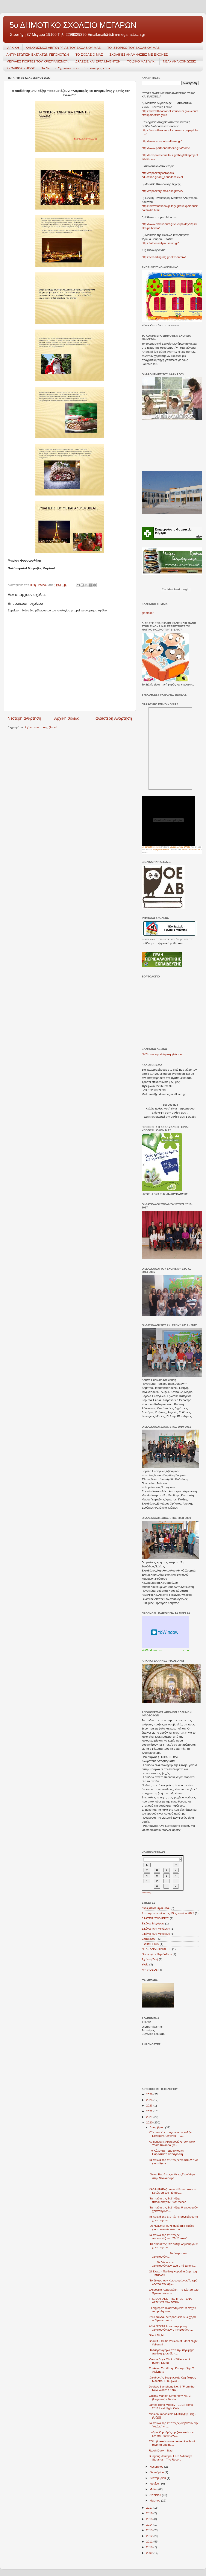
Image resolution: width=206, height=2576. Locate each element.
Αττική (180, 847)
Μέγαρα (173, 847)
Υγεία (145, 1964)
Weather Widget (165, 1632)
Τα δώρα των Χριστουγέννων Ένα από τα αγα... (172, 2264)
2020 (149, 2122)
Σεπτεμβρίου (158, 2478)
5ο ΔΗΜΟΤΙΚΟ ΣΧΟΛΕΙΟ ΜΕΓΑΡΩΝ (73, 25)
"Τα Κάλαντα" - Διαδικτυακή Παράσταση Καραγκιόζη (166, 2152)
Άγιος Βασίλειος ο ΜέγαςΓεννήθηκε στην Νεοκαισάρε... (172, 2176)
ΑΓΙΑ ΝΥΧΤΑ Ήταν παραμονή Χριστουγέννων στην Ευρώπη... (171, 2328)
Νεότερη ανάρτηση (24, 718)
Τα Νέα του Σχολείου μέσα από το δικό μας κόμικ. (76, 68)
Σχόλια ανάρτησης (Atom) (41, 727)
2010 (149, 2547)
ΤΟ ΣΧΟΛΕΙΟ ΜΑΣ (89, 54)
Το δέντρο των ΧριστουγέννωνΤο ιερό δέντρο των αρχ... (173, 2282)
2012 (149, 2536)
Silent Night (156, 2335)
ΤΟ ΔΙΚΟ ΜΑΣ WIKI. (141, 61)
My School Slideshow (151, 847)
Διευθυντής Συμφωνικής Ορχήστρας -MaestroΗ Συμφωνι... (173, 2379)
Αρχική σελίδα (67, 718)
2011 (149, 2541)
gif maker (148, 612)
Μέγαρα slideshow (161, 849)
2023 (149, 2105)
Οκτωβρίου (157, 2472)
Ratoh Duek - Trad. (161, 2450)
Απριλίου (156, 2495)
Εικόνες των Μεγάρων (156, 1928)
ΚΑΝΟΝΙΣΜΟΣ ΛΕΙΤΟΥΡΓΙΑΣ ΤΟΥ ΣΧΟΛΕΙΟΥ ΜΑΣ (63, 47)
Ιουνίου (155, 2483)
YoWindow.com (152, 1650)
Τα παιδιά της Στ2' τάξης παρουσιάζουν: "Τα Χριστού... (169, 2236)
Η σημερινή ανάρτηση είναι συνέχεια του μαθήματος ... (172, 2309)
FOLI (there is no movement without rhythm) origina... (172, 2443)
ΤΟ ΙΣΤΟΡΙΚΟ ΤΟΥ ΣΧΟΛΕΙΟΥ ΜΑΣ (133, 47)
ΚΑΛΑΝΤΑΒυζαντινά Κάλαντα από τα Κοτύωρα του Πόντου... (172, 2191)
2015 (149, 2519)
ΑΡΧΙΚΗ (13, 47)
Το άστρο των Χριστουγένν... (168, 2255)
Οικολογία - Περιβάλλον (157, 1954)
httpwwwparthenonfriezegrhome (166, 148)
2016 (149, 2513)
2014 (149, 2524)
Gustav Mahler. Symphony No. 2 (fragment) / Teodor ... (170, 2397)
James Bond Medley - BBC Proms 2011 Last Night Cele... (171, 2406)
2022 (149, 2111)
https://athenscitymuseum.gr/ (160, 243)
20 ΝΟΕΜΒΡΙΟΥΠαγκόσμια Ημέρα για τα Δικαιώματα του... (171, 2227)
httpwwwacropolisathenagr (162, 141)
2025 (149, 2100)
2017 (149, 2507)
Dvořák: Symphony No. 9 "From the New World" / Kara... (172, 2388)
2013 (149, 2530)
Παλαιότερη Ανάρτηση (112, 718)
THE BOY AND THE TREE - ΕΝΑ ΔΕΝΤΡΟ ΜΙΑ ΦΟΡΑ (170, 2300)
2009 (149, 2553)
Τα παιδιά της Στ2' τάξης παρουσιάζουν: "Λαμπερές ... (169, 2200)
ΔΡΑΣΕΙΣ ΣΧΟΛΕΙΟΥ (155, 1918)
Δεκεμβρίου (157, 2127)
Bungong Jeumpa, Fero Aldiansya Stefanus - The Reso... (170, 2457)
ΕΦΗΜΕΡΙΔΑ (150, 1943)
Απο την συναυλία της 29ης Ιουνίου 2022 (168, 1913)
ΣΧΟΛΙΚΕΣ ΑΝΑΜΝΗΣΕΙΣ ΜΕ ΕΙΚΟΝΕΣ (138, 54)
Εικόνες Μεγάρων (153, 1923)
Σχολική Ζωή (150, 1959)
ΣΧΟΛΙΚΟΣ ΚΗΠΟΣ (20, 68)
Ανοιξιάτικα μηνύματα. (156, 1908)
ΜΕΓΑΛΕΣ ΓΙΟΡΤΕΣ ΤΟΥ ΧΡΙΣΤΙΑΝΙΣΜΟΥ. (37, 61)
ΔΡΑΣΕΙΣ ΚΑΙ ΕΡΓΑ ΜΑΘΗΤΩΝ (97, 61)
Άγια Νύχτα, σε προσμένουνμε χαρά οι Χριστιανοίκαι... (172, 2318)
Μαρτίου (155, 2500)
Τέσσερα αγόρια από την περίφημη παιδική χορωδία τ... (171, 2351)
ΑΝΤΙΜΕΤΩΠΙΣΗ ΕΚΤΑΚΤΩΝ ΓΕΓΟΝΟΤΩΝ (37, 54)
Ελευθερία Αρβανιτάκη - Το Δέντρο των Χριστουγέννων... (173, 2291)
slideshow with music (191, 849)
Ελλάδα (187, 847)
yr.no (185, 1650)
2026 (149, 2094)
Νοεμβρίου (157, 2466)
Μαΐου (154, 2489)
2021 (149, 2117)
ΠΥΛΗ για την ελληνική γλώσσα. (162, 1054)
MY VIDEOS (150, 1969)
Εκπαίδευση (149, 1938)
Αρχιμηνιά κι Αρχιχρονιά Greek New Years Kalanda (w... (172, 2143)
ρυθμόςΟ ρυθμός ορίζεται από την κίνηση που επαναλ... (171, 2434)
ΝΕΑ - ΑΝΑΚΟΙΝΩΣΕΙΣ (179, 61)
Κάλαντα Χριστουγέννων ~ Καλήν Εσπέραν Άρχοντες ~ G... (170, 2134)
